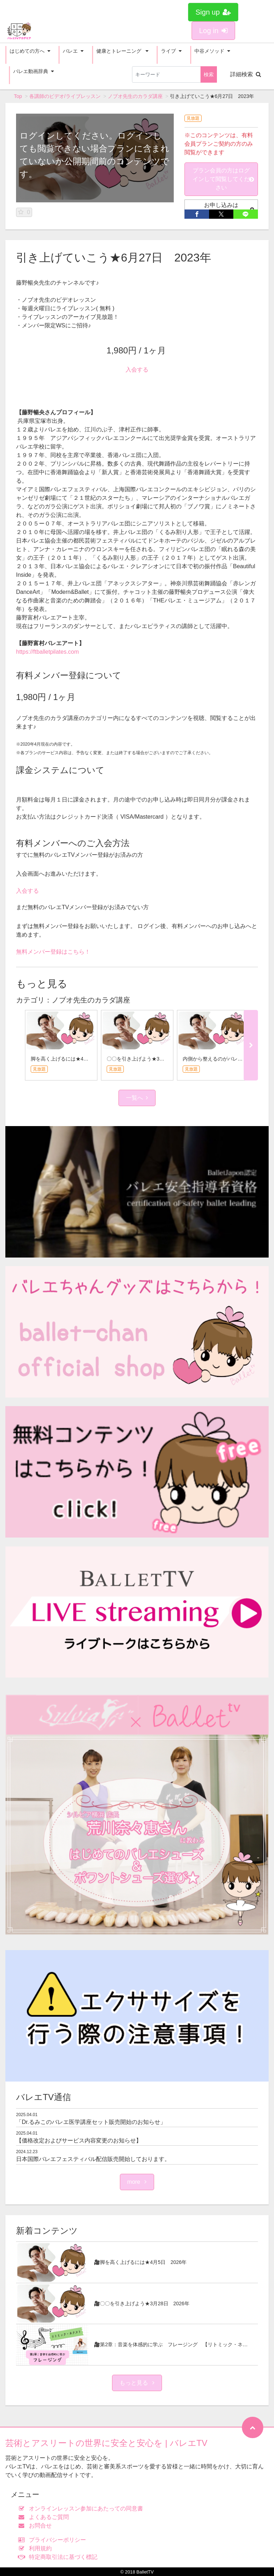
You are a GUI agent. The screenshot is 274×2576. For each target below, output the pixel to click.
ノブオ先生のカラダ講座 (135, 96)
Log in (213, 31)
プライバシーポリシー (53, 2540)
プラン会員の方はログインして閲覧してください (223, 179)
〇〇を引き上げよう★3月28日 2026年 (151, 1059)
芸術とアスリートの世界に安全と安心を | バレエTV (106, 2443)
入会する (137, 370)
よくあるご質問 (45, 2517)
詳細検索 (245, 74)
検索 (209, 74)
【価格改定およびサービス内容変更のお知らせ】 (79, 2140)
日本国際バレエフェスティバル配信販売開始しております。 (93, 2159)
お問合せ (36, 2526)
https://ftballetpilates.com (47, 652)
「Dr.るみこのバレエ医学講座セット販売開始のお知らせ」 (91, 2122)
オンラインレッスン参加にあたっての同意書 (82, 2508)
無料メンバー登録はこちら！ (53, 952)
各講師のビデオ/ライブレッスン (65, 96)
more (137, 2182)
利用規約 (36, 2548)
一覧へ (137, 1098)
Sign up (213, 12)
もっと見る (137, 2383)
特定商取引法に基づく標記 (59, 2557)
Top (18, 96)
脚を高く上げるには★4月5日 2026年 (74, 1059)
